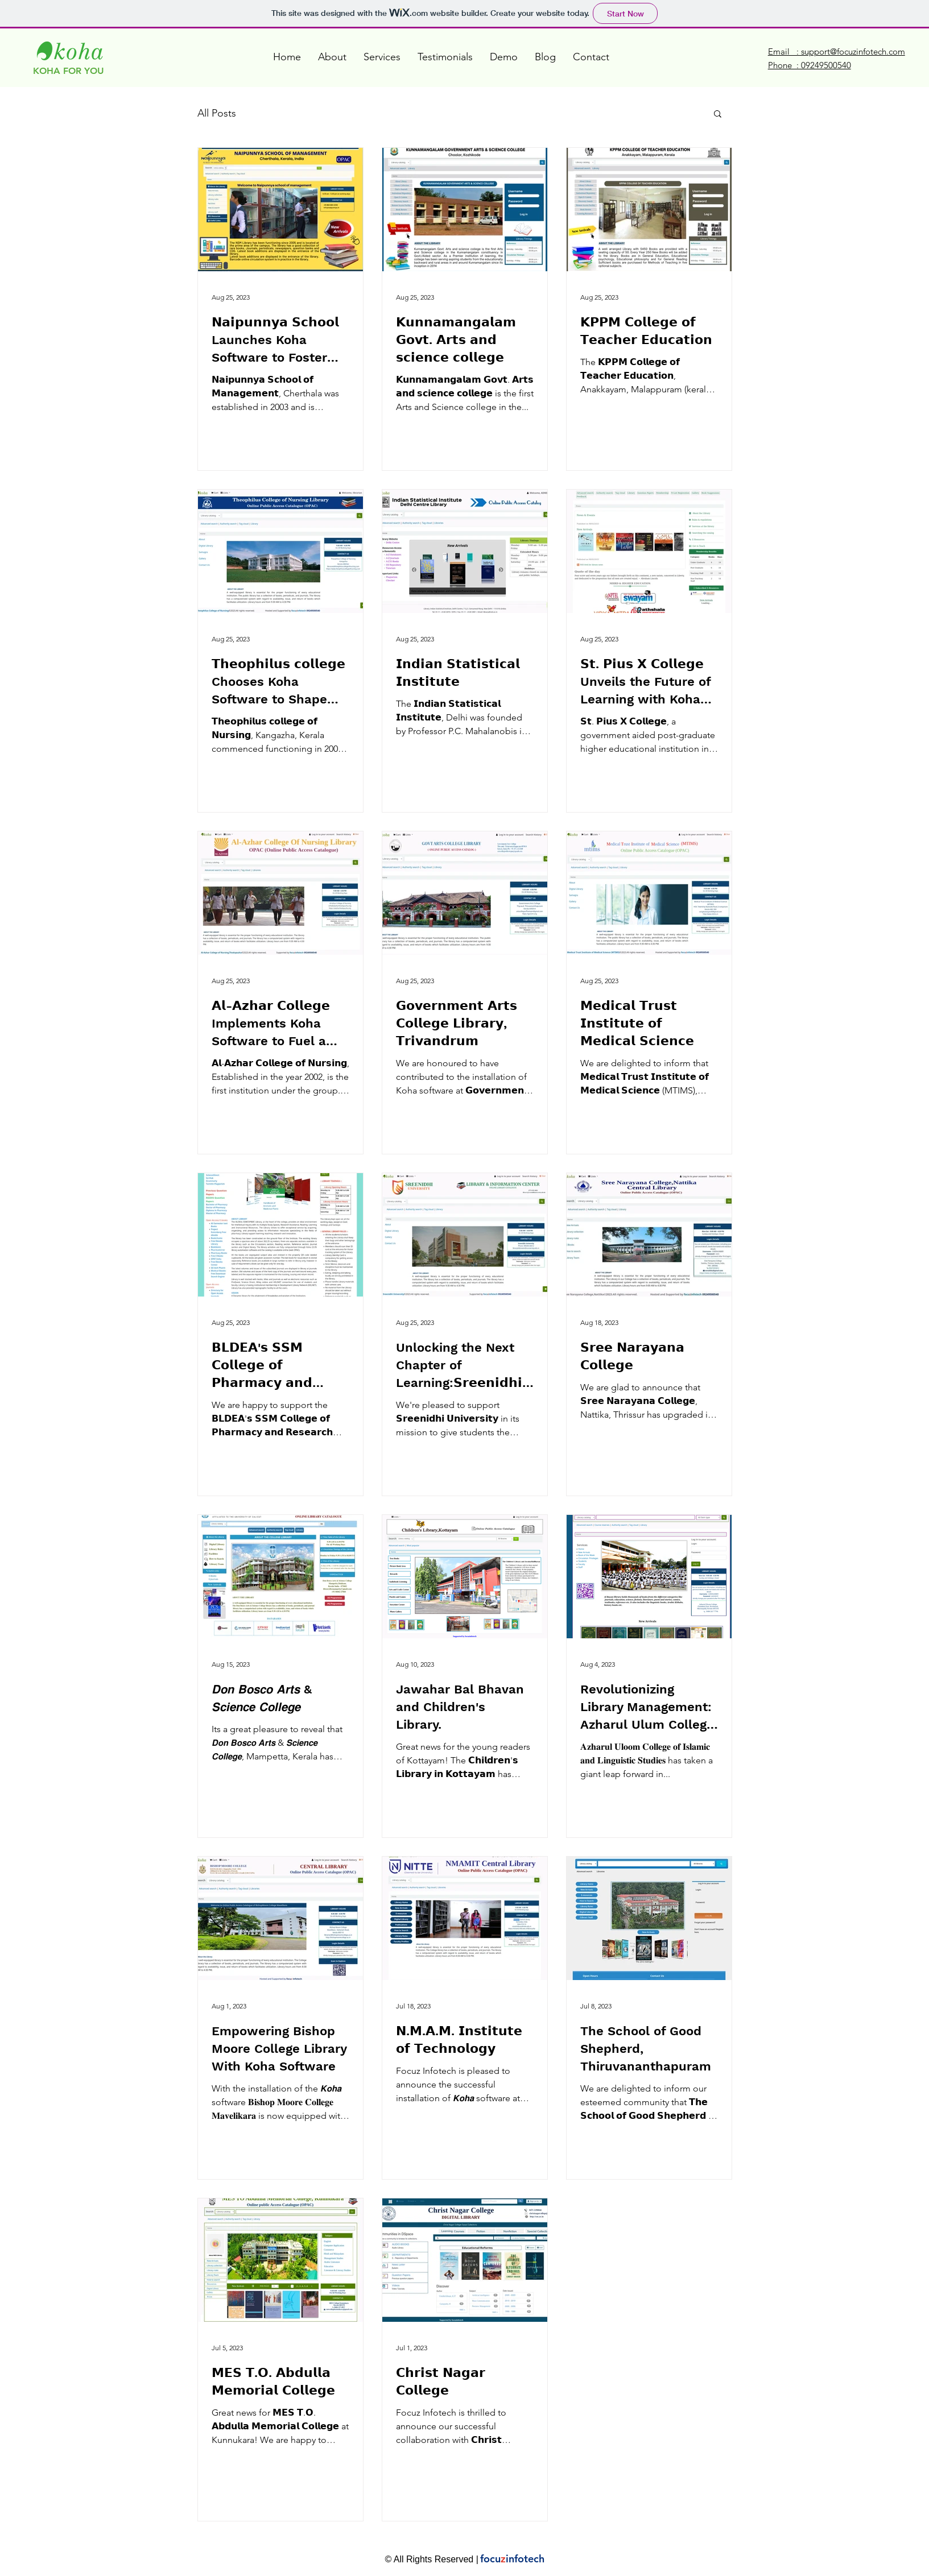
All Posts (216, 113)
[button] (717, 115)
